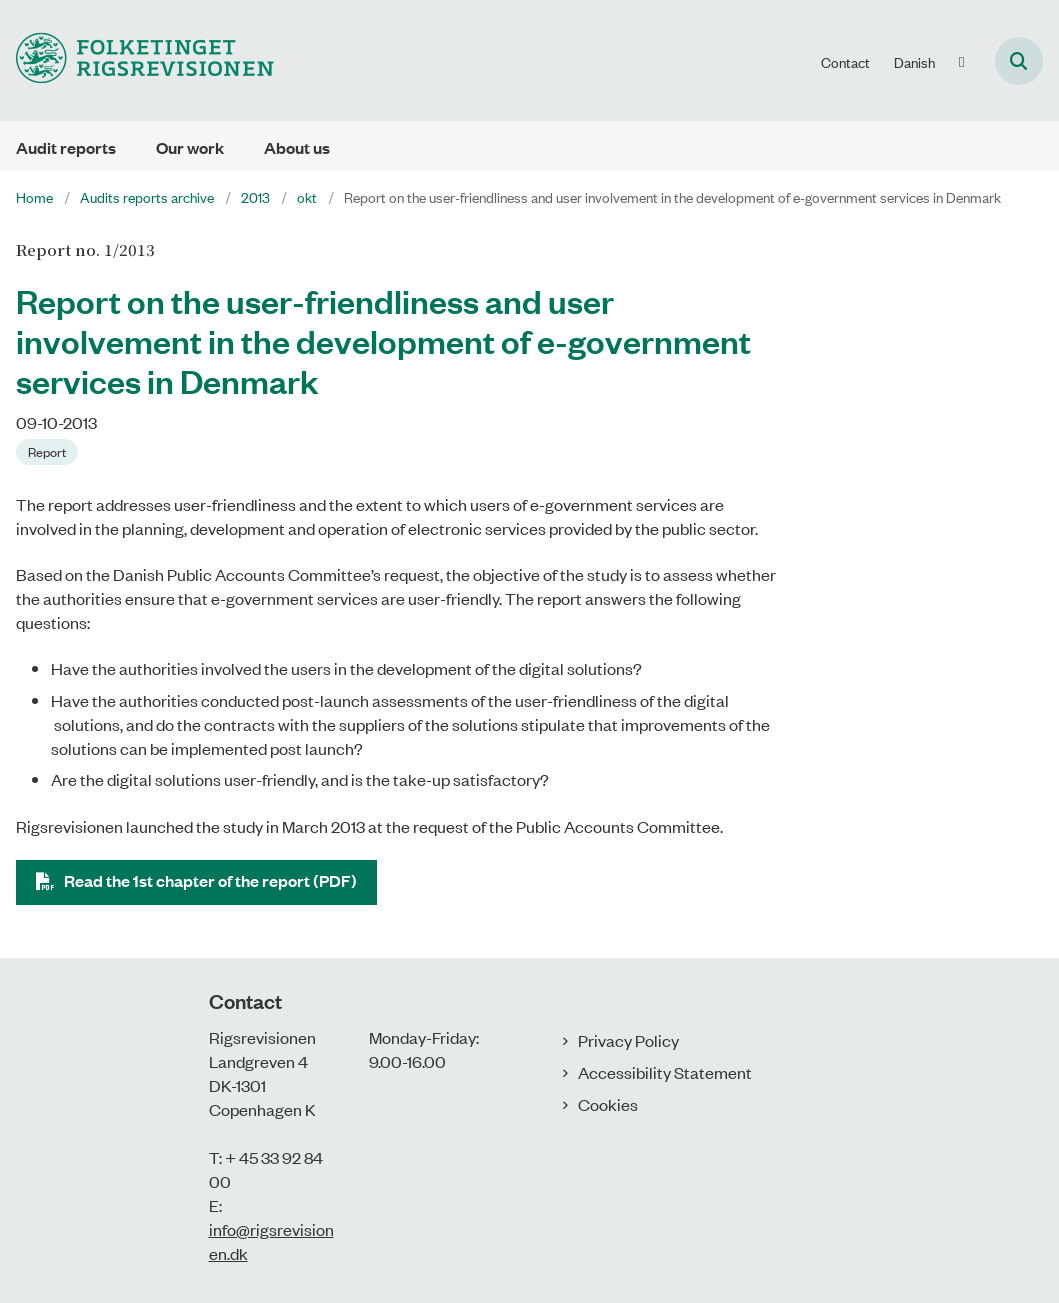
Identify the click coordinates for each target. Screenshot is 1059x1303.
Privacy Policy (628, 1040)
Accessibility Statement (665, 1072)
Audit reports (66, 147)
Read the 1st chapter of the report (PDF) (210, 880)
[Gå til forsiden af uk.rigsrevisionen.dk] (137, 60)
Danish (914, 62)
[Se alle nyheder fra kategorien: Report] (49, 450)
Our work (190, 147)
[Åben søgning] (1019, 61)
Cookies (608, 1104)
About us (297, 147)
